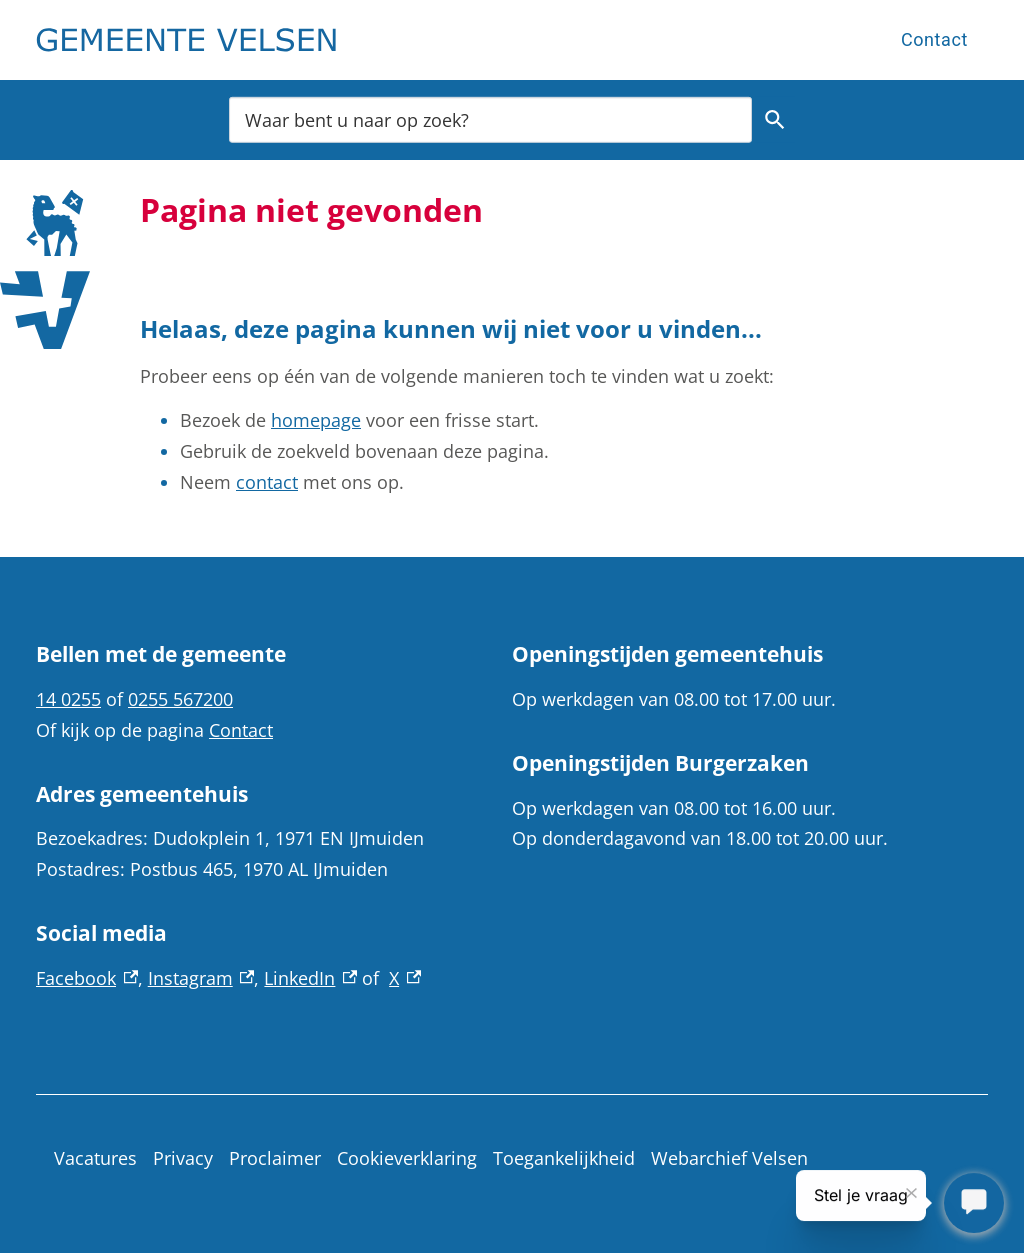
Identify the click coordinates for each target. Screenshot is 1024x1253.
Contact (934, 39)
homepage (316, 420)
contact (267, 482)
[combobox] (490, 119)
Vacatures (95, 1158)
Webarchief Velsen (729, 1158)
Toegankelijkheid (564, 1158)
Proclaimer (275, 1158)
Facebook (87, 978)
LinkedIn (310, 978)
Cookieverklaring (407, 1158)
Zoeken (771, 120)
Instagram (201, 978)
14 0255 (68, 699)
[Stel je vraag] (974, 1203)
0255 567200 (180, 699)
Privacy (183, 1158)
